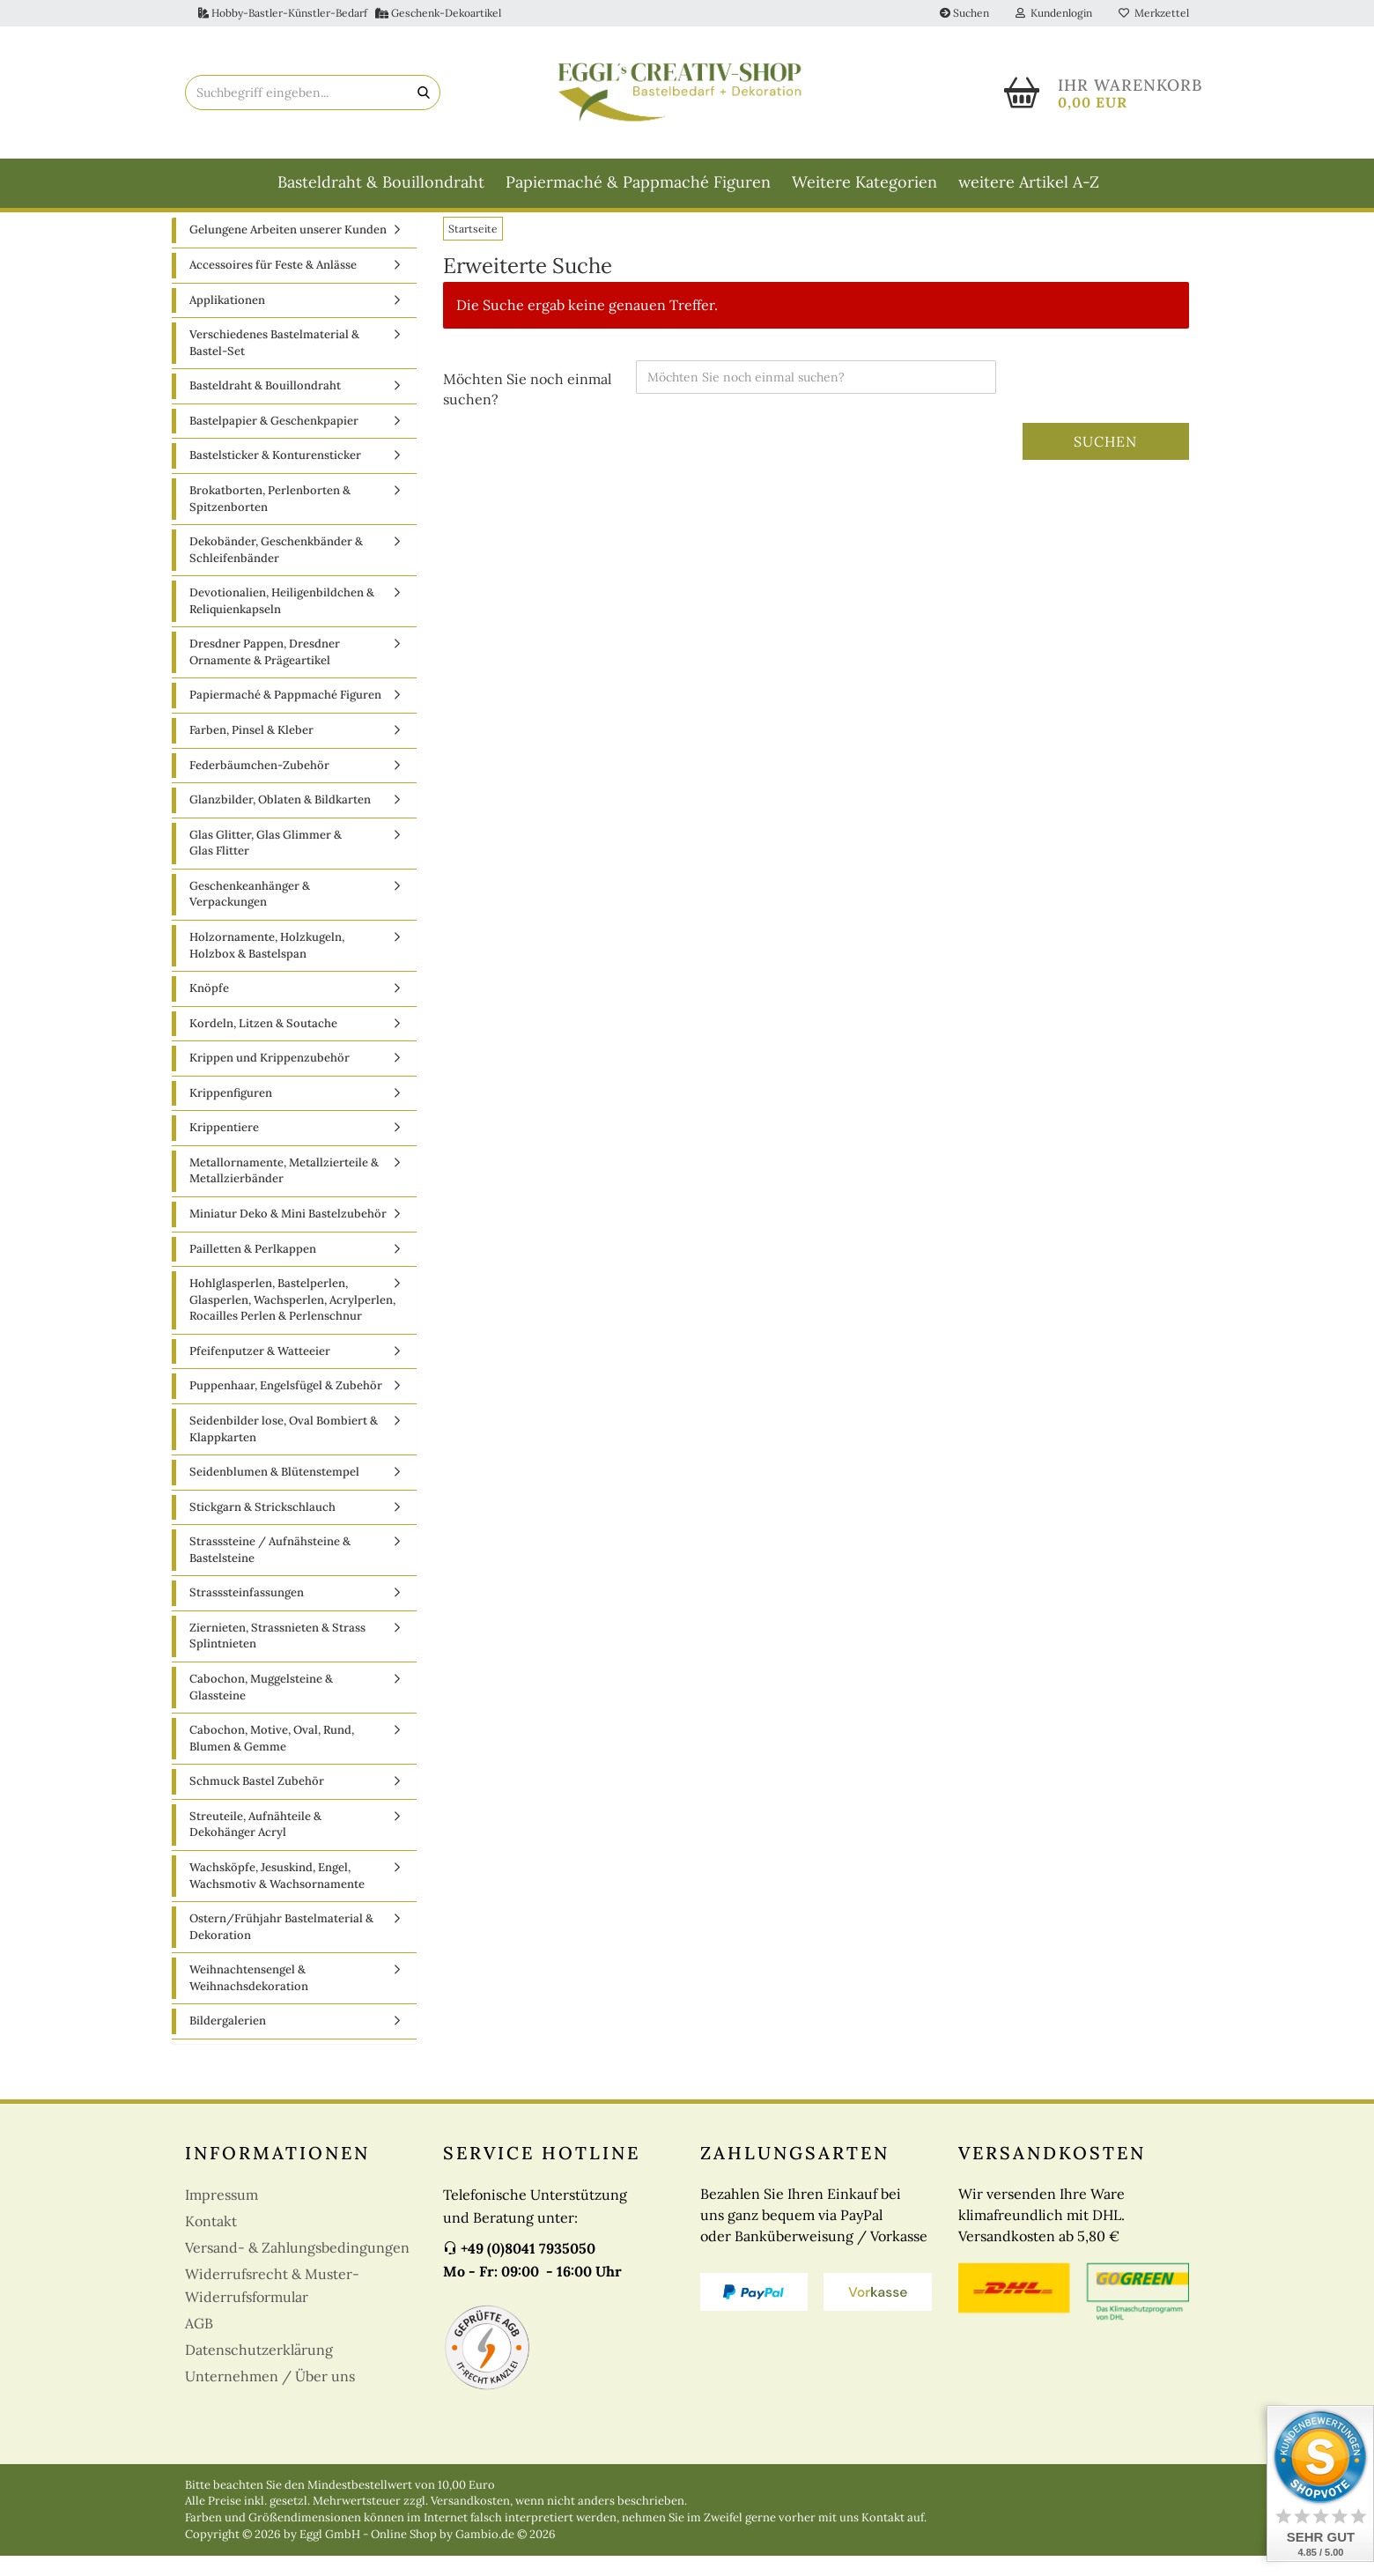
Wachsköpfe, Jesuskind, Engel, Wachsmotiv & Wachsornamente (277, 1896)
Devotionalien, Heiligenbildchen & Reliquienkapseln (281, 621)
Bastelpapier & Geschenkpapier (273, 440)
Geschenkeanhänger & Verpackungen (249, 913)
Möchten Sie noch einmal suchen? (527, 408)
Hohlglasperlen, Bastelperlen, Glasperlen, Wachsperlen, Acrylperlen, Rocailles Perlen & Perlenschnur (292, 1320)
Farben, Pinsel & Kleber (251, 750)
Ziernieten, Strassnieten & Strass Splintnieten (277, 1655)
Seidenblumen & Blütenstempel (274, 1491)
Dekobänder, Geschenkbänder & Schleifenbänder (276, 570)
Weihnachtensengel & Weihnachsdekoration (248, 1998)
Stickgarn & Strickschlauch (262, 1526)
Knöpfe (209, 1008)
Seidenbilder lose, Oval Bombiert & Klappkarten (283, 1449)
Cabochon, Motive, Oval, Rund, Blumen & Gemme (271, 1758)
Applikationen (227, 319)
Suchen (964, 12)
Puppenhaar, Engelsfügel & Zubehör (285, 1405)
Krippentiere (224, 1147)
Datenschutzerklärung (259, 2369)
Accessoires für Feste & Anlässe (273, 285)
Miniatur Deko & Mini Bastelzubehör (288, 1233)
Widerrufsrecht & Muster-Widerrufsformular (272, 2304)
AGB (199, 2342)
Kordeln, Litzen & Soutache (263, 1042)
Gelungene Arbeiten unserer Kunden (288, 249)
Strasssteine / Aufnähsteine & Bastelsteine (270, 1570)
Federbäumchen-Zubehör (259, 784)
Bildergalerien (227, 2040)
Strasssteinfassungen (246, 1612)
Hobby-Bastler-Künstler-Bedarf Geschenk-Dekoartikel (349, 12)
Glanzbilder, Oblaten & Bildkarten (280, 819)
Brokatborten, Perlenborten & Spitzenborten (270, 519)
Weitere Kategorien (864, 182)
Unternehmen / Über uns (270, 2395)
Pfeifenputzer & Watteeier (259, 1370)
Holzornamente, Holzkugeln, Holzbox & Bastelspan (266, 965)
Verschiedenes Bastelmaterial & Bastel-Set (274, 363)
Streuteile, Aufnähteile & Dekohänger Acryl (255, 1844)
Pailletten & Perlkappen (252, 1268)
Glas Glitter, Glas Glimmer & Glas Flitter (265, 862)
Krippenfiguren (230, 1112)
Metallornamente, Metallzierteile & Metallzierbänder (284, 1190)
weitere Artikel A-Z (1028, 182)
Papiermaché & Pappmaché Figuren (638, 182)
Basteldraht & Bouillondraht (380, 182)
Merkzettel (1154, 12)
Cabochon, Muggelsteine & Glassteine (261, 1707)
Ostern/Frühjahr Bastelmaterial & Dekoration (281, 1947)
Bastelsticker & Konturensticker (275, 475)
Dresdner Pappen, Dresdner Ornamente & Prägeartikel (264, 672)
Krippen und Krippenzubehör (269, 1077)
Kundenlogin (1054, 12)
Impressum (221, 2214)
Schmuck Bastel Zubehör (256, 1801)
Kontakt (211, 2240)
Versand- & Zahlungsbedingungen (297, 2267)
